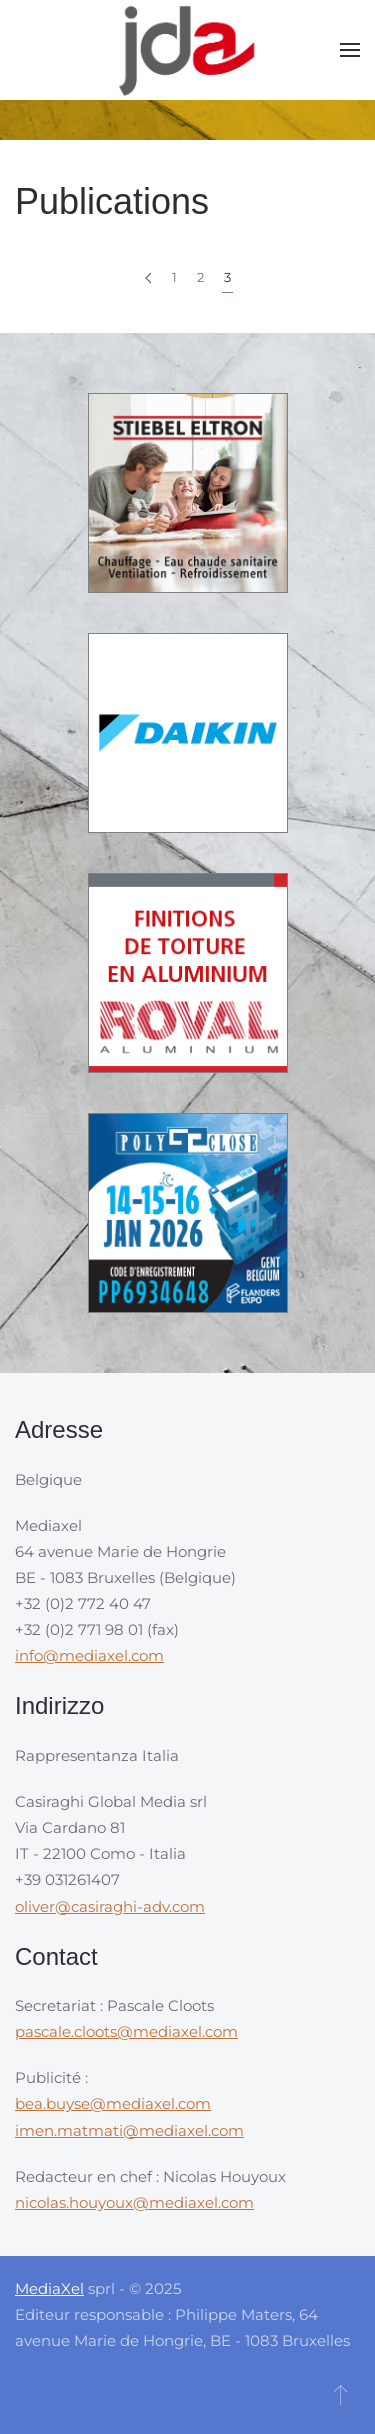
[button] (350, 50)
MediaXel (49, 2288)
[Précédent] (148, 278)
